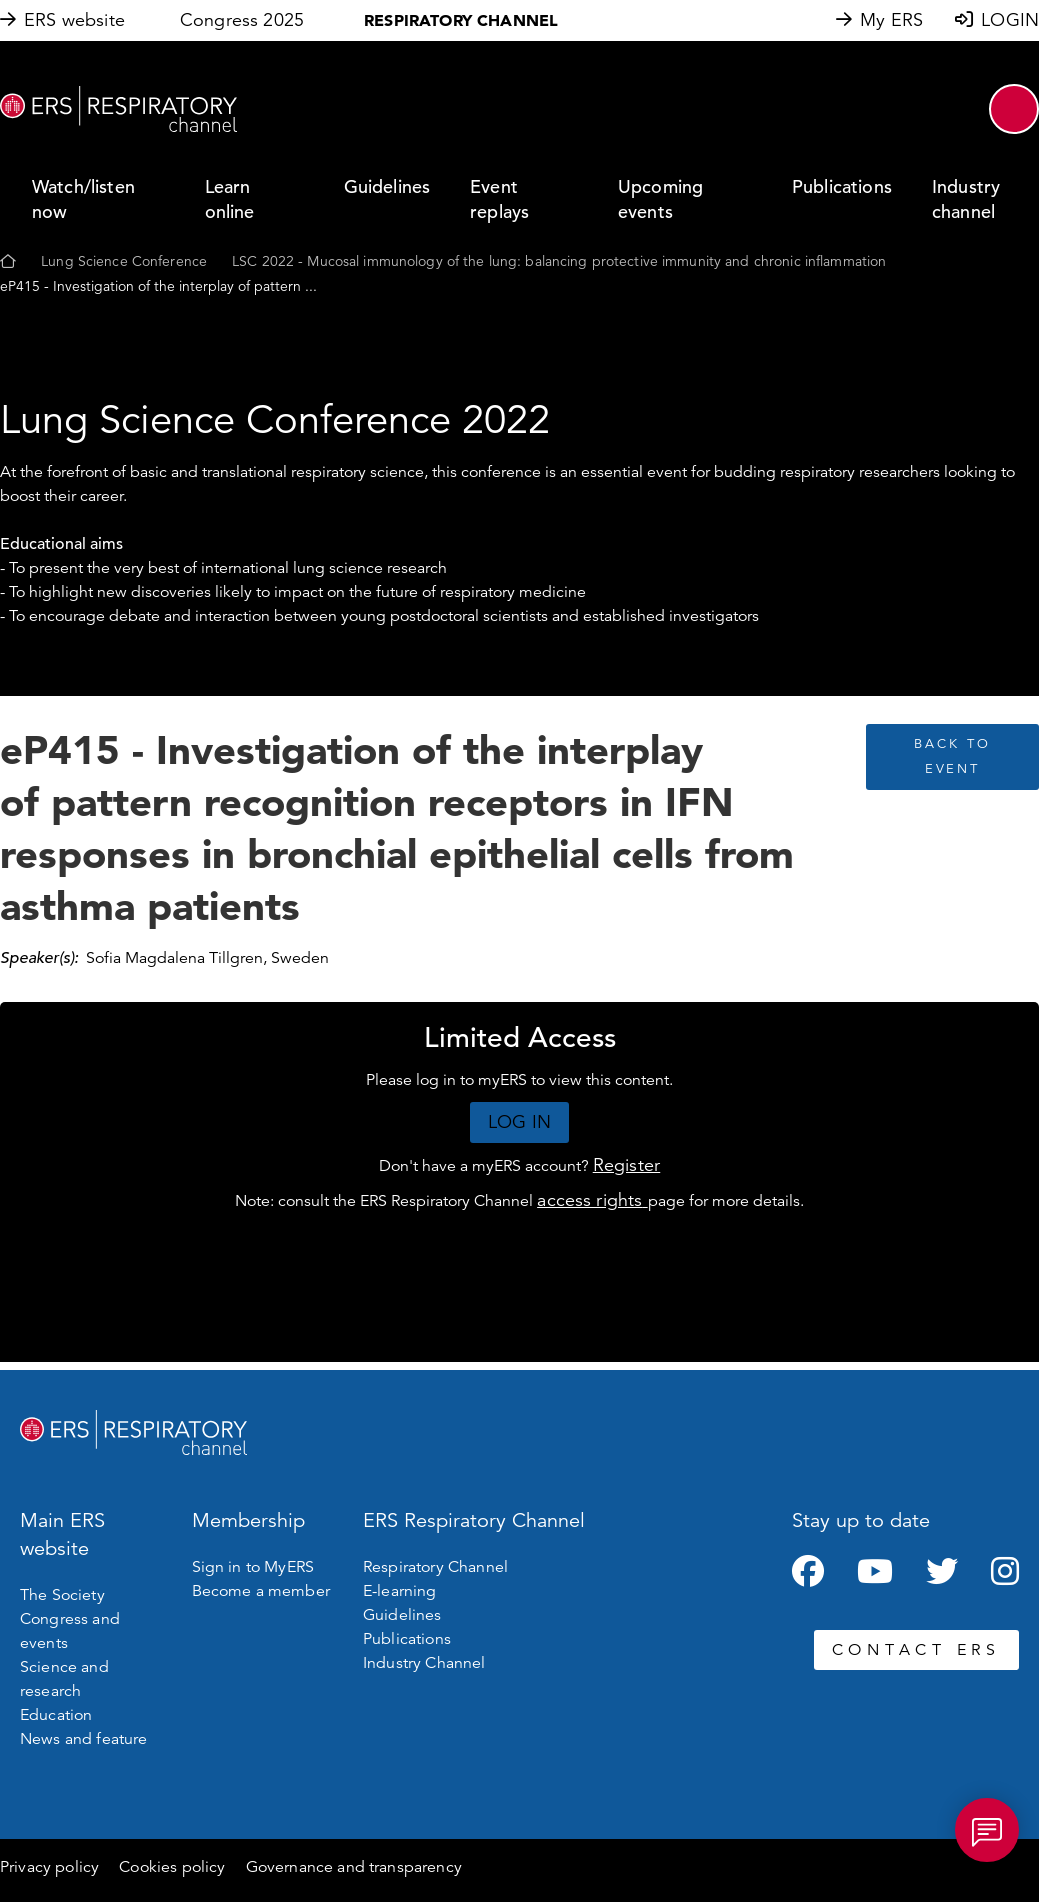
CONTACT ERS (916, 1650)
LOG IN (519, 1122)
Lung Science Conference (124, 261)
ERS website (74, 20)
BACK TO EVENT (952, 756)
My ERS (891, 20)
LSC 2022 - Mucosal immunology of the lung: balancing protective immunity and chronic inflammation (559, 261)
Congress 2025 (242, 20)
